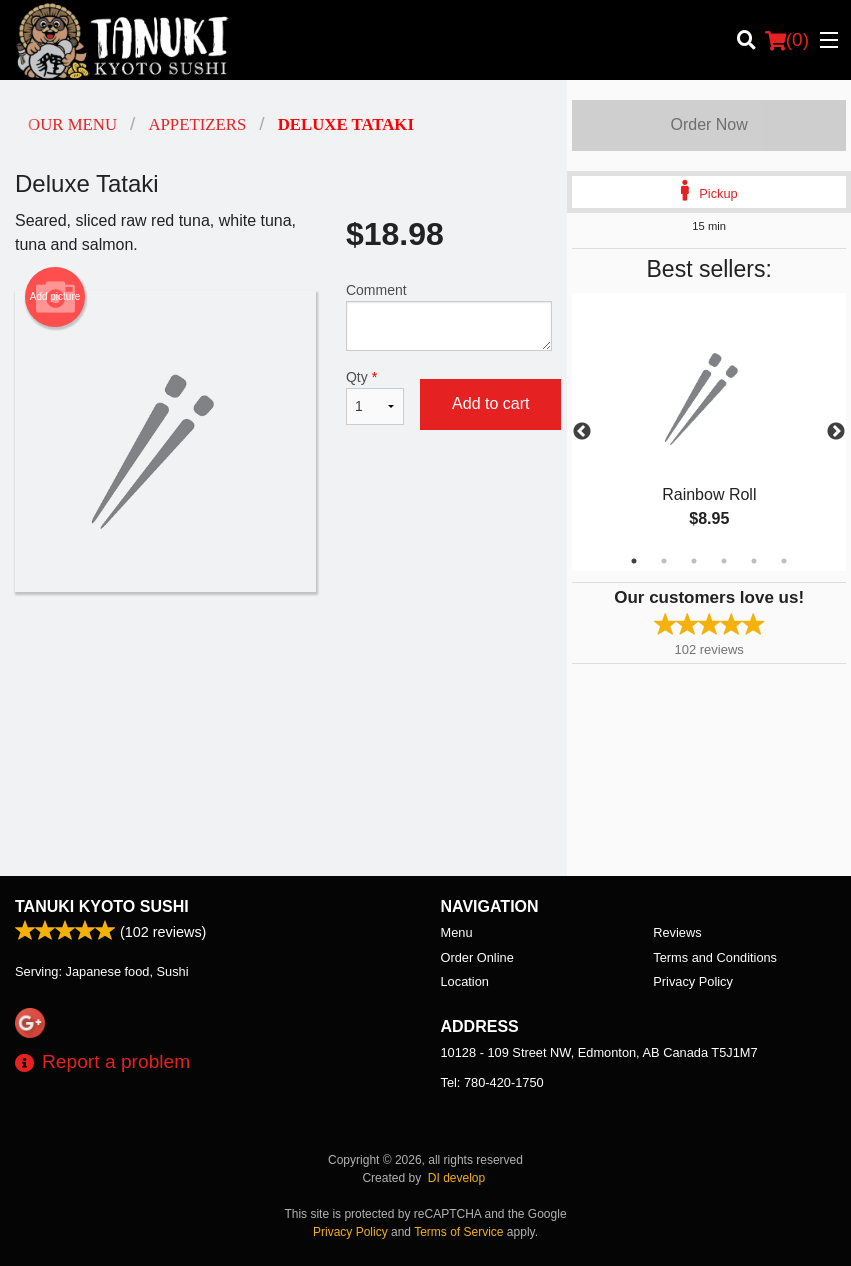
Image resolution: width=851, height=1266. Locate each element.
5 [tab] (754, 561)
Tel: (492, 1082)
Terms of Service (458, 1232)
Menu (457, 932)
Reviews (677, 932)
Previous (582, 432)
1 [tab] (634, 561)
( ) (787, 40)
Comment (449, 316)
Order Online (477, 957)
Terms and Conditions (715, 957)
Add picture (55, 297)
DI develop (456, 1178)
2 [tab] (664, 561)
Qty (375, 397)
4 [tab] (724, 561)
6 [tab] (784, 561)
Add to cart (490, 403)
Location (465, 981)
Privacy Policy (693, 981)
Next (836, 432)
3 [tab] (694, 561)
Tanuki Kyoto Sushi (102, 906)
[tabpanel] (709, 432)
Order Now (708, 124)
